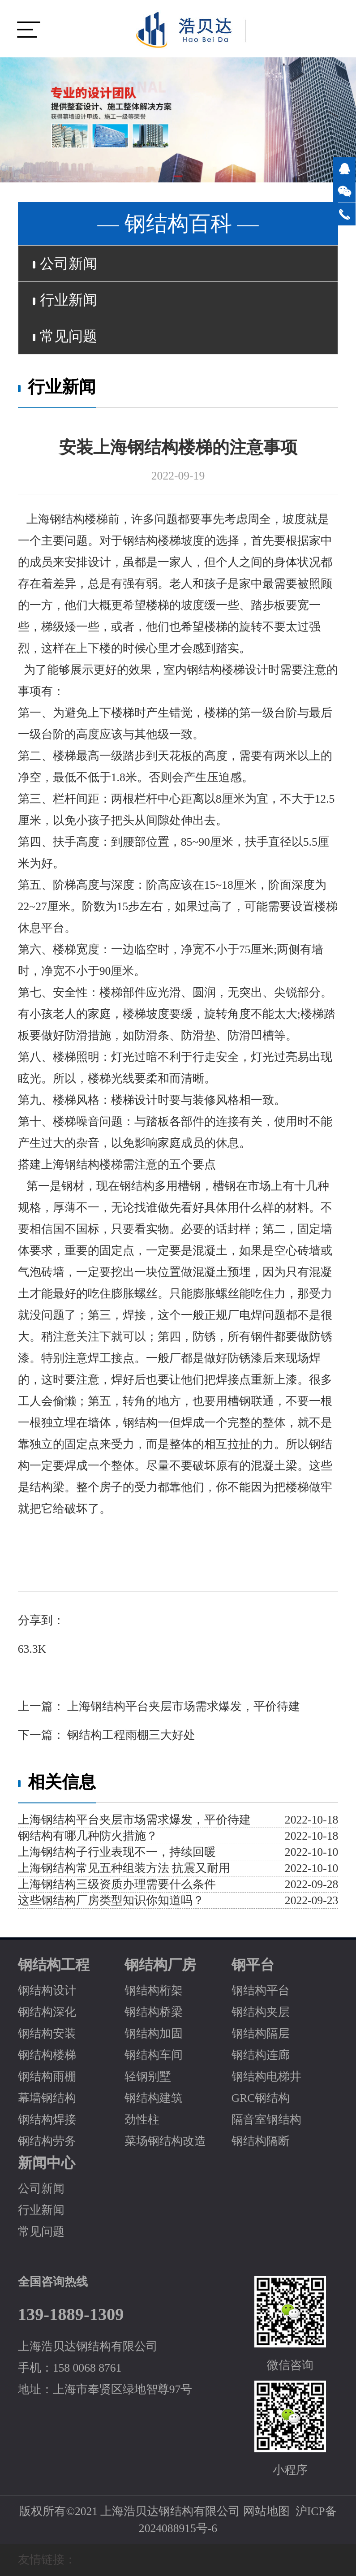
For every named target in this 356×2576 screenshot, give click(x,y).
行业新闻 (65, 300)
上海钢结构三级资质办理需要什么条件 (117, 1884)
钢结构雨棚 (47, 2076)
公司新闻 (65, 263)
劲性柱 (141, 2119)
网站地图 (266, 2511)
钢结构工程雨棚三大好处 (129, 1735)
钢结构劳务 (47, 2141)
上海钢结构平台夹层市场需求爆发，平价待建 (182, 1706)
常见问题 (65, 336)
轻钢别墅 (147, 2076)
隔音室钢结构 (266, 2119)
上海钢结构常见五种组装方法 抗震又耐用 (124, 1868)
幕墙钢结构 (47, 2098)
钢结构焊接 (47, 2119)
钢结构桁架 (153, 1990)
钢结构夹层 (261, 2011)
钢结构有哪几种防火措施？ (88, 1835)
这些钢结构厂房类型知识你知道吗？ (111, 1900)
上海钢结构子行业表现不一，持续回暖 (117, 1852)
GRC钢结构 (261, 2098)
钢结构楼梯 (47, 2055)
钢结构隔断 (261, 2141)
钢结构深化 (47, 2011)
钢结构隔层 (261, 2033)
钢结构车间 (153, 2055)
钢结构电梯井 (266, 2076)
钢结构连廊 (261, 2055)
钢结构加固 (153, 2033)
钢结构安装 (47, 2033)
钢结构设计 (47, 1990)
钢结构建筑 (153, 2098)
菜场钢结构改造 (165, 2141)
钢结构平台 (261, 1990)
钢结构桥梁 (153, 2011)
